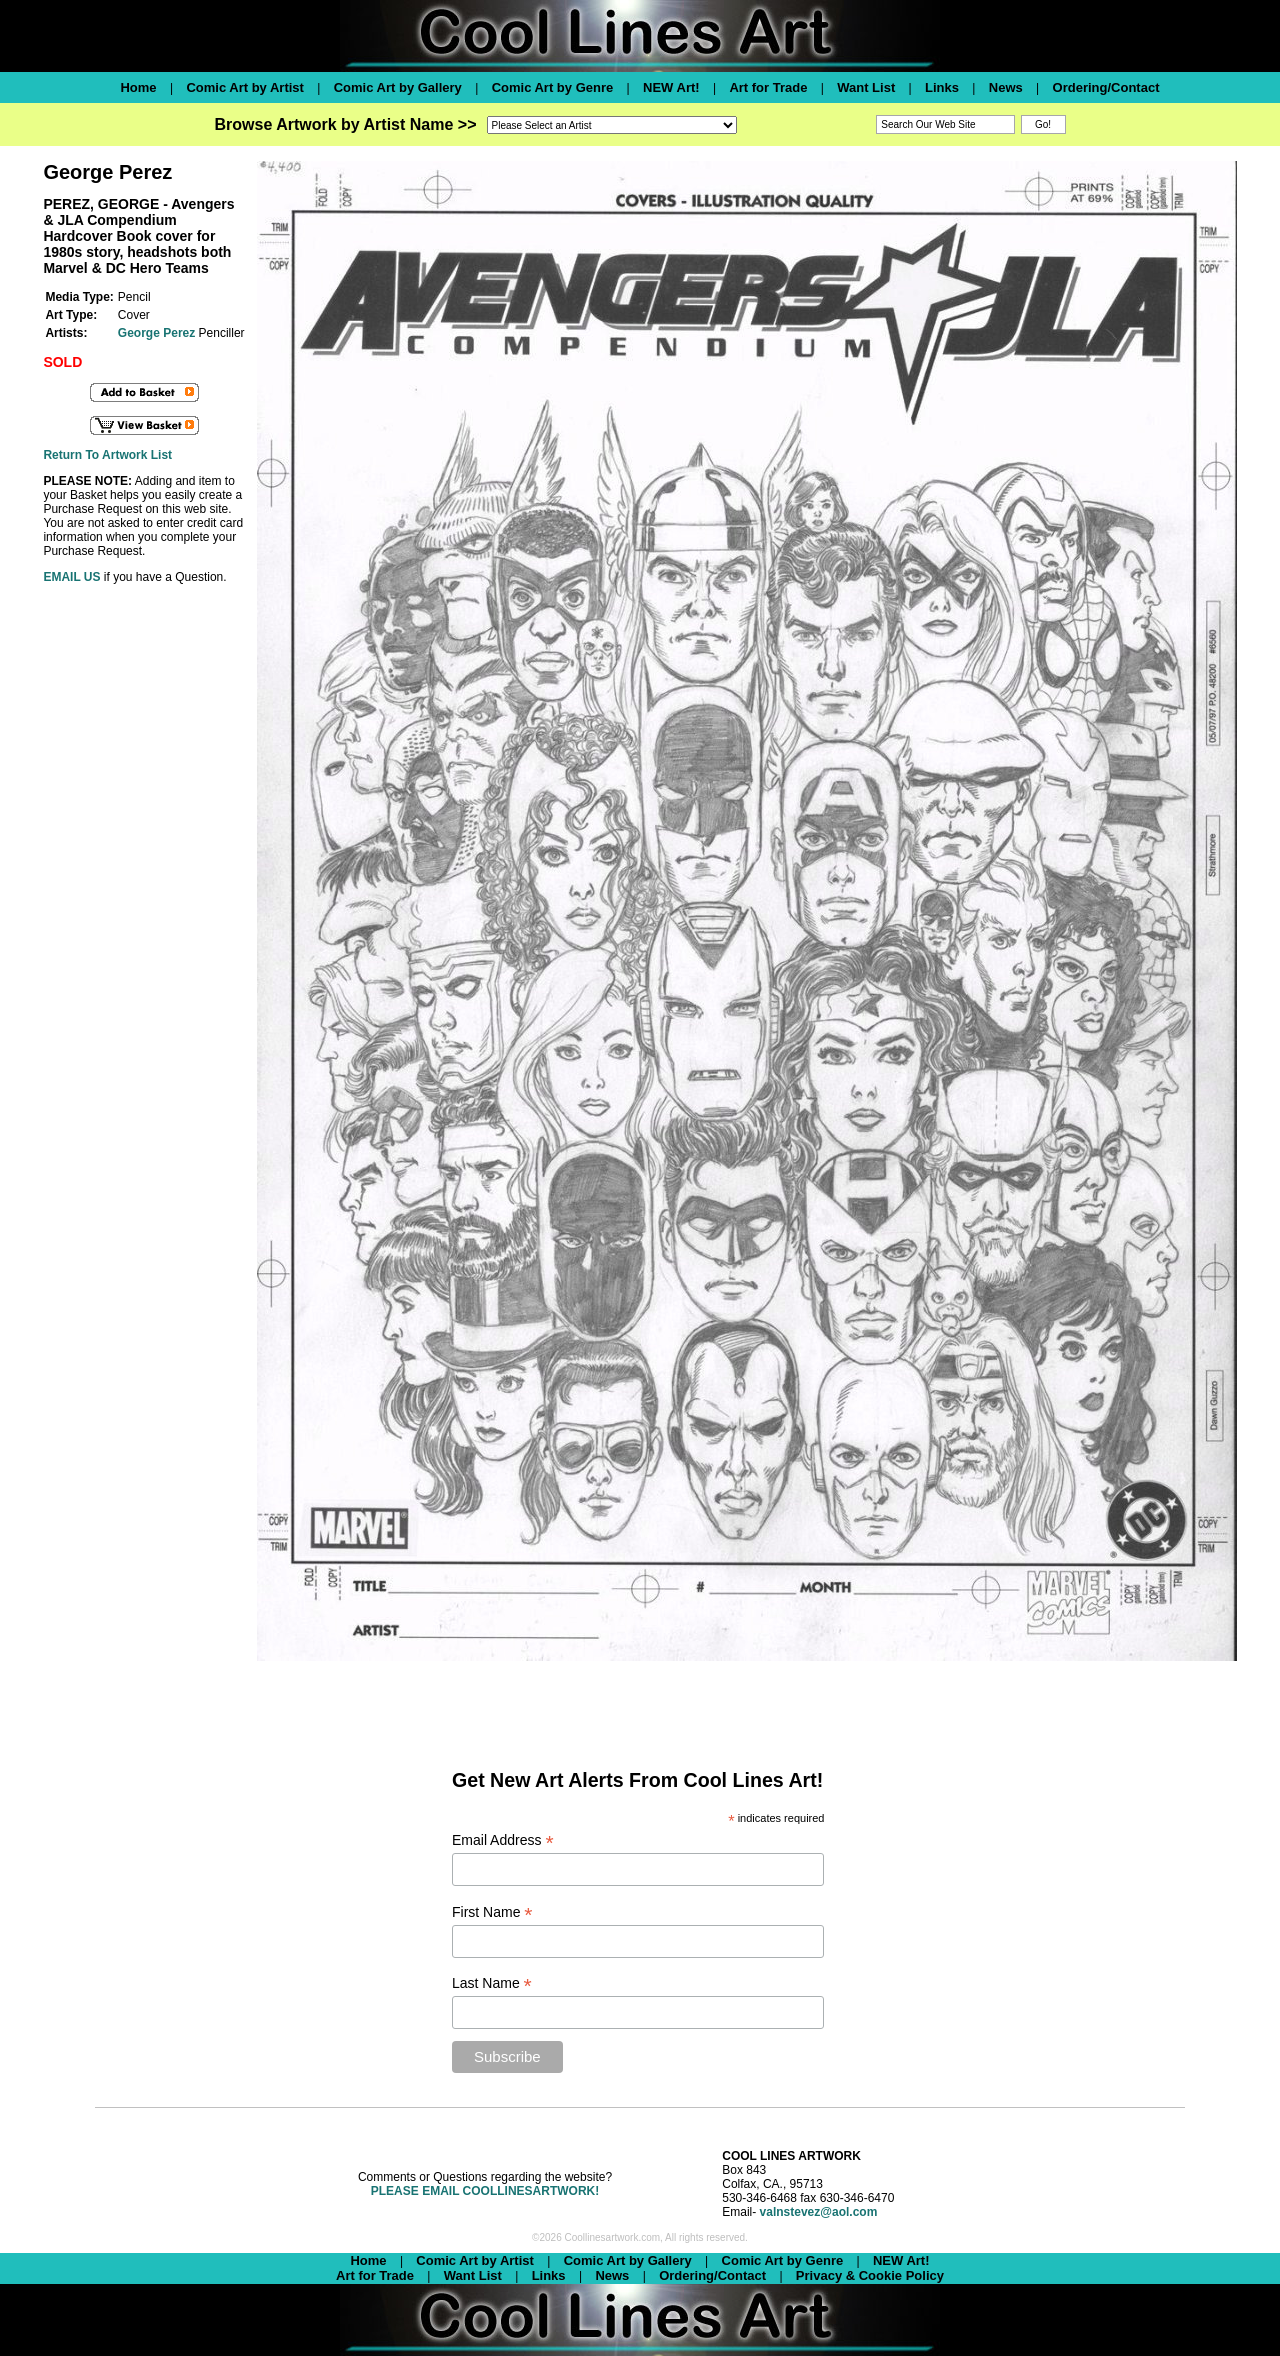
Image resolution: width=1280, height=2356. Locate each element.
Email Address (503, 1840)
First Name (492, 1912)
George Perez (156, 333)
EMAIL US (71, 577)
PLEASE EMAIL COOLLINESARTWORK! (485, 2191)
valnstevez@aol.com (819, 2212)
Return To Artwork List (107, 455)
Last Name (492, 1983)
